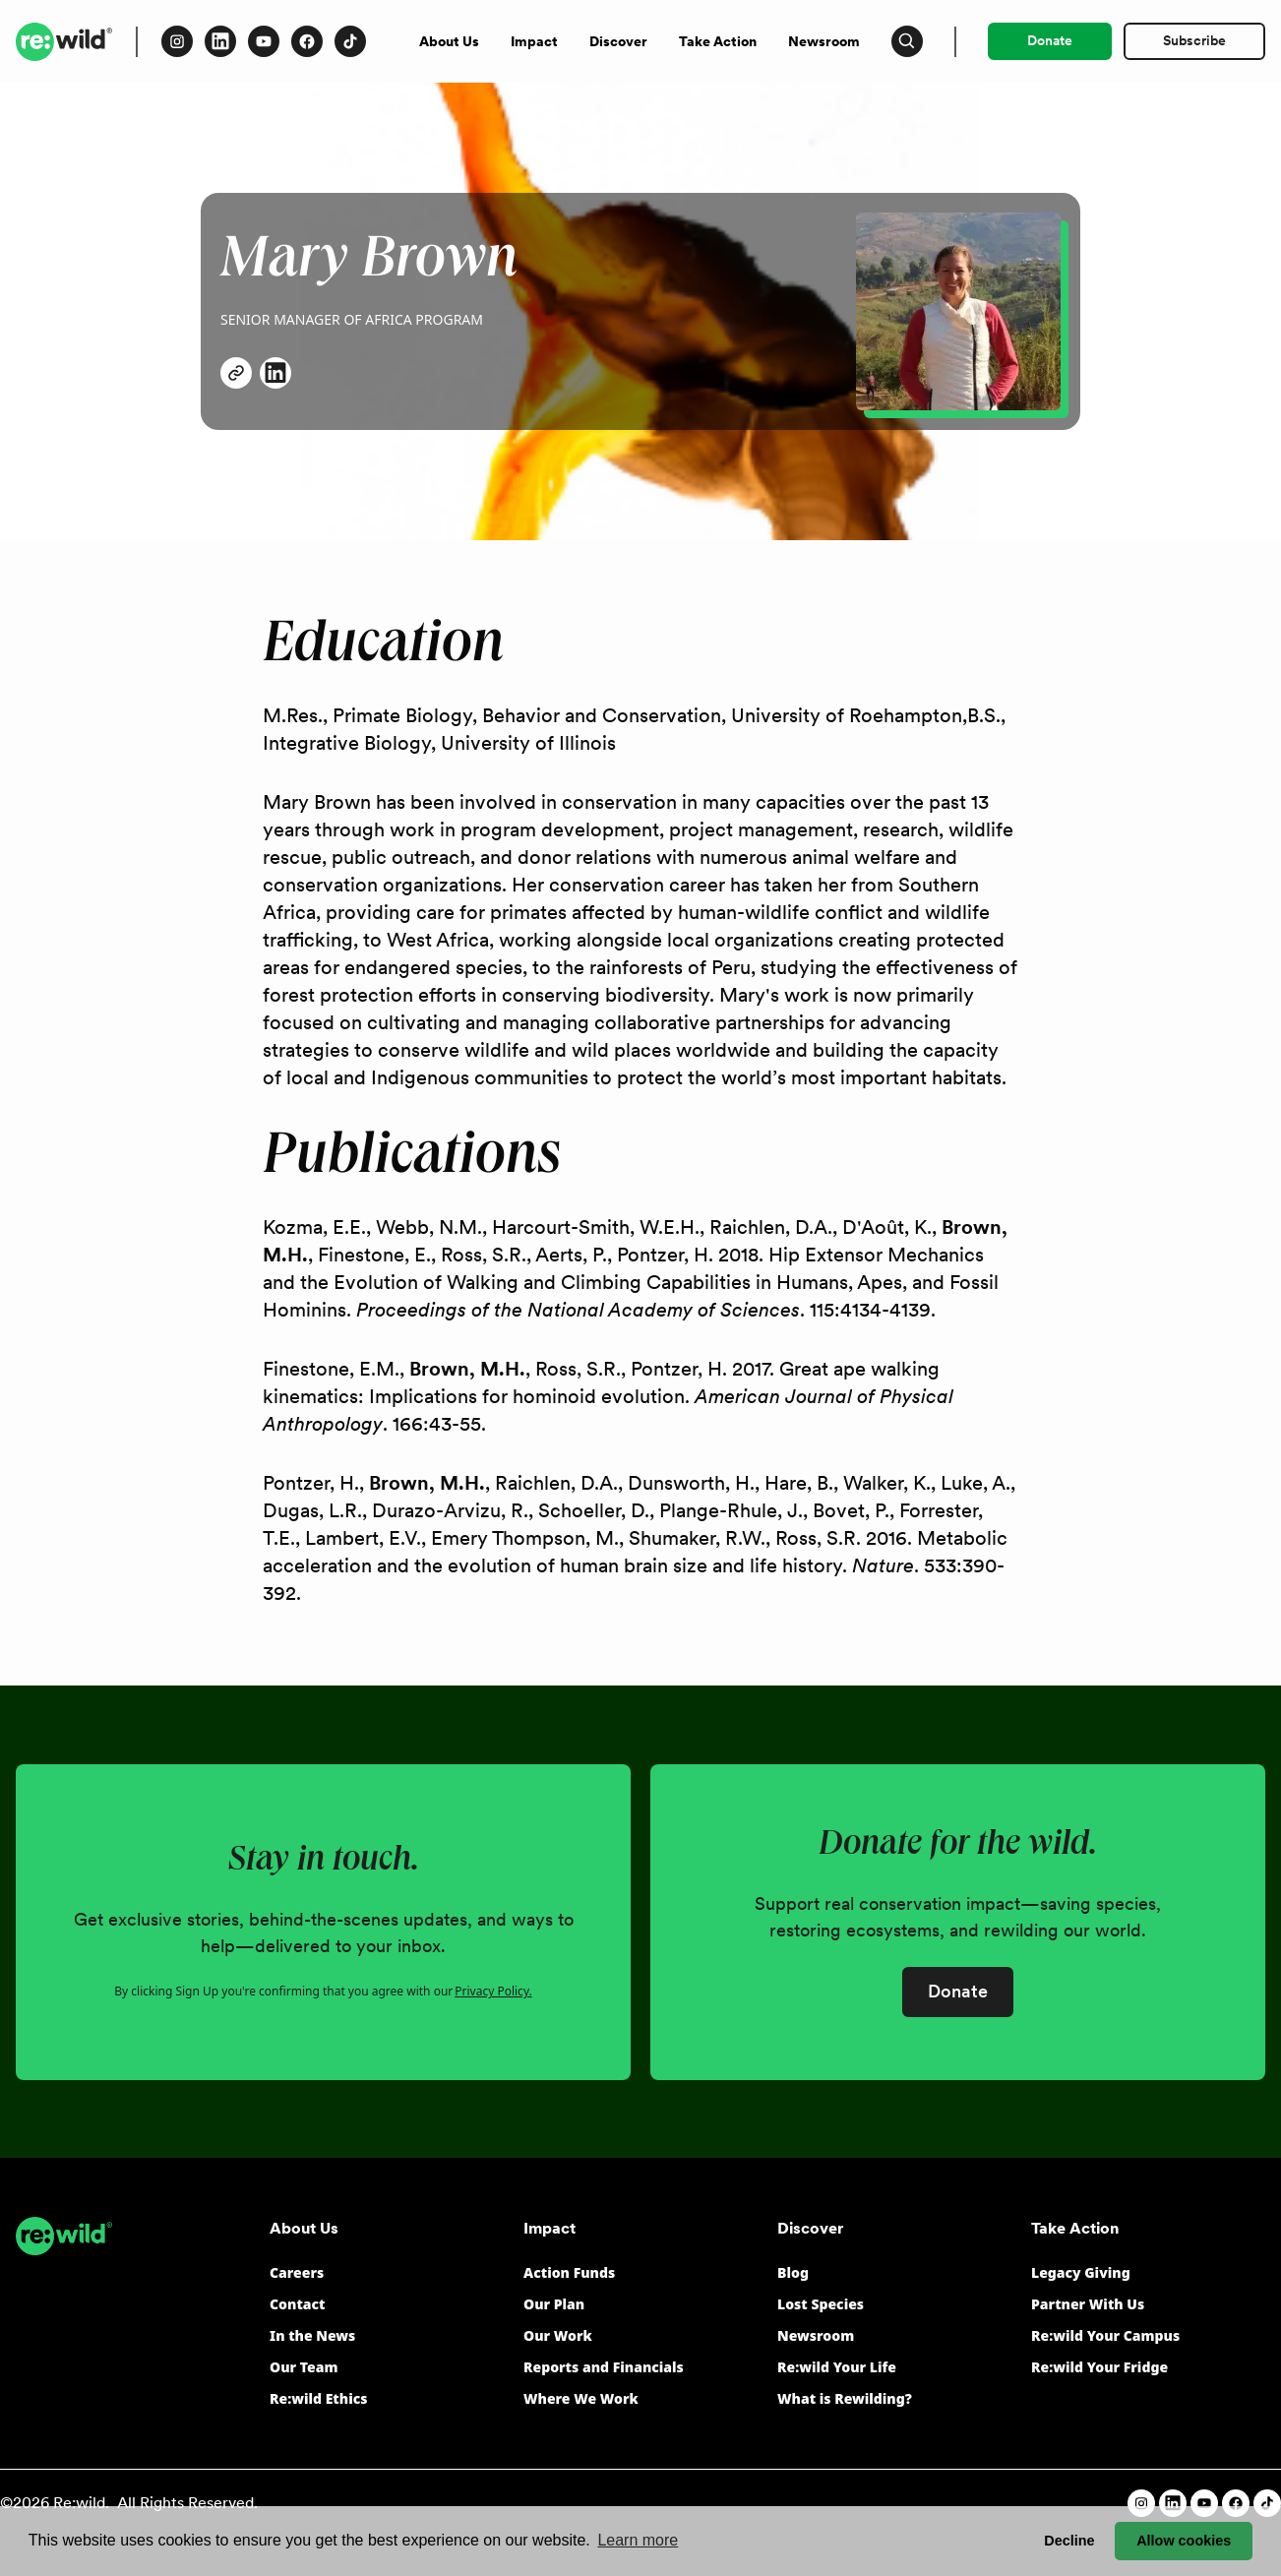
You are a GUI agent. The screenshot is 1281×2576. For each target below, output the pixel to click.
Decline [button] (1069, 2540)
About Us (449, 41)
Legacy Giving (1080, 2272)
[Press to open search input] (907, 41)
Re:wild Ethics (318, 2398)
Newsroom (824, 41)
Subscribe (1194, 40)
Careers (297, 2272)
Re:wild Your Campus (1105, 2335)
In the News (312, 2335)
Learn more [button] (637, 2540)
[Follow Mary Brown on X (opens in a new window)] (236, 373)
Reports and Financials (603, 2367)
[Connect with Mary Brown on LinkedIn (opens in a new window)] (275, 373)
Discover (618, 41)
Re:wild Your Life (836, 2367)
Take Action (718, 41)
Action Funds (569, 2272)
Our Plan (553, 2304)
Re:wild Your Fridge (1099, 2367)
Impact (534, 41)
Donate (1049, 40)
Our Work (557, 2335)
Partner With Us (1087, 2304)
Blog (793, 2272)
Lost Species (820, 2304)
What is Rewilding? (844, 2398)
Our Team (303, 2367)
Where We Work (581, 2398)
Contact (298, 2304)
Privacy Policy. (493, 1991)
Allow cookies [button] (1183, 2540)
